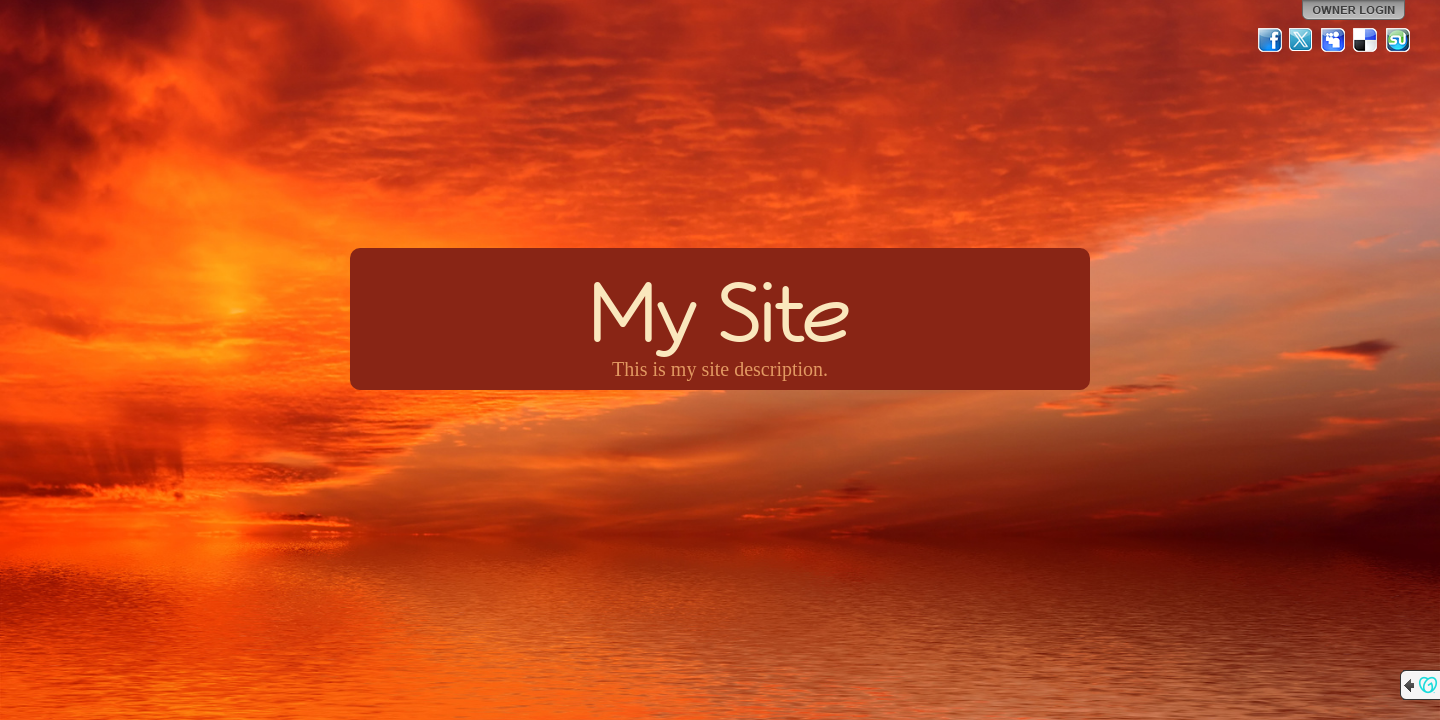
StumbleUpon (1398, 40)
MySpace (1334, 40)
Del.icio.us (1366, 40)
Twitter (1302, 40)
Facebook (1270, 40)
